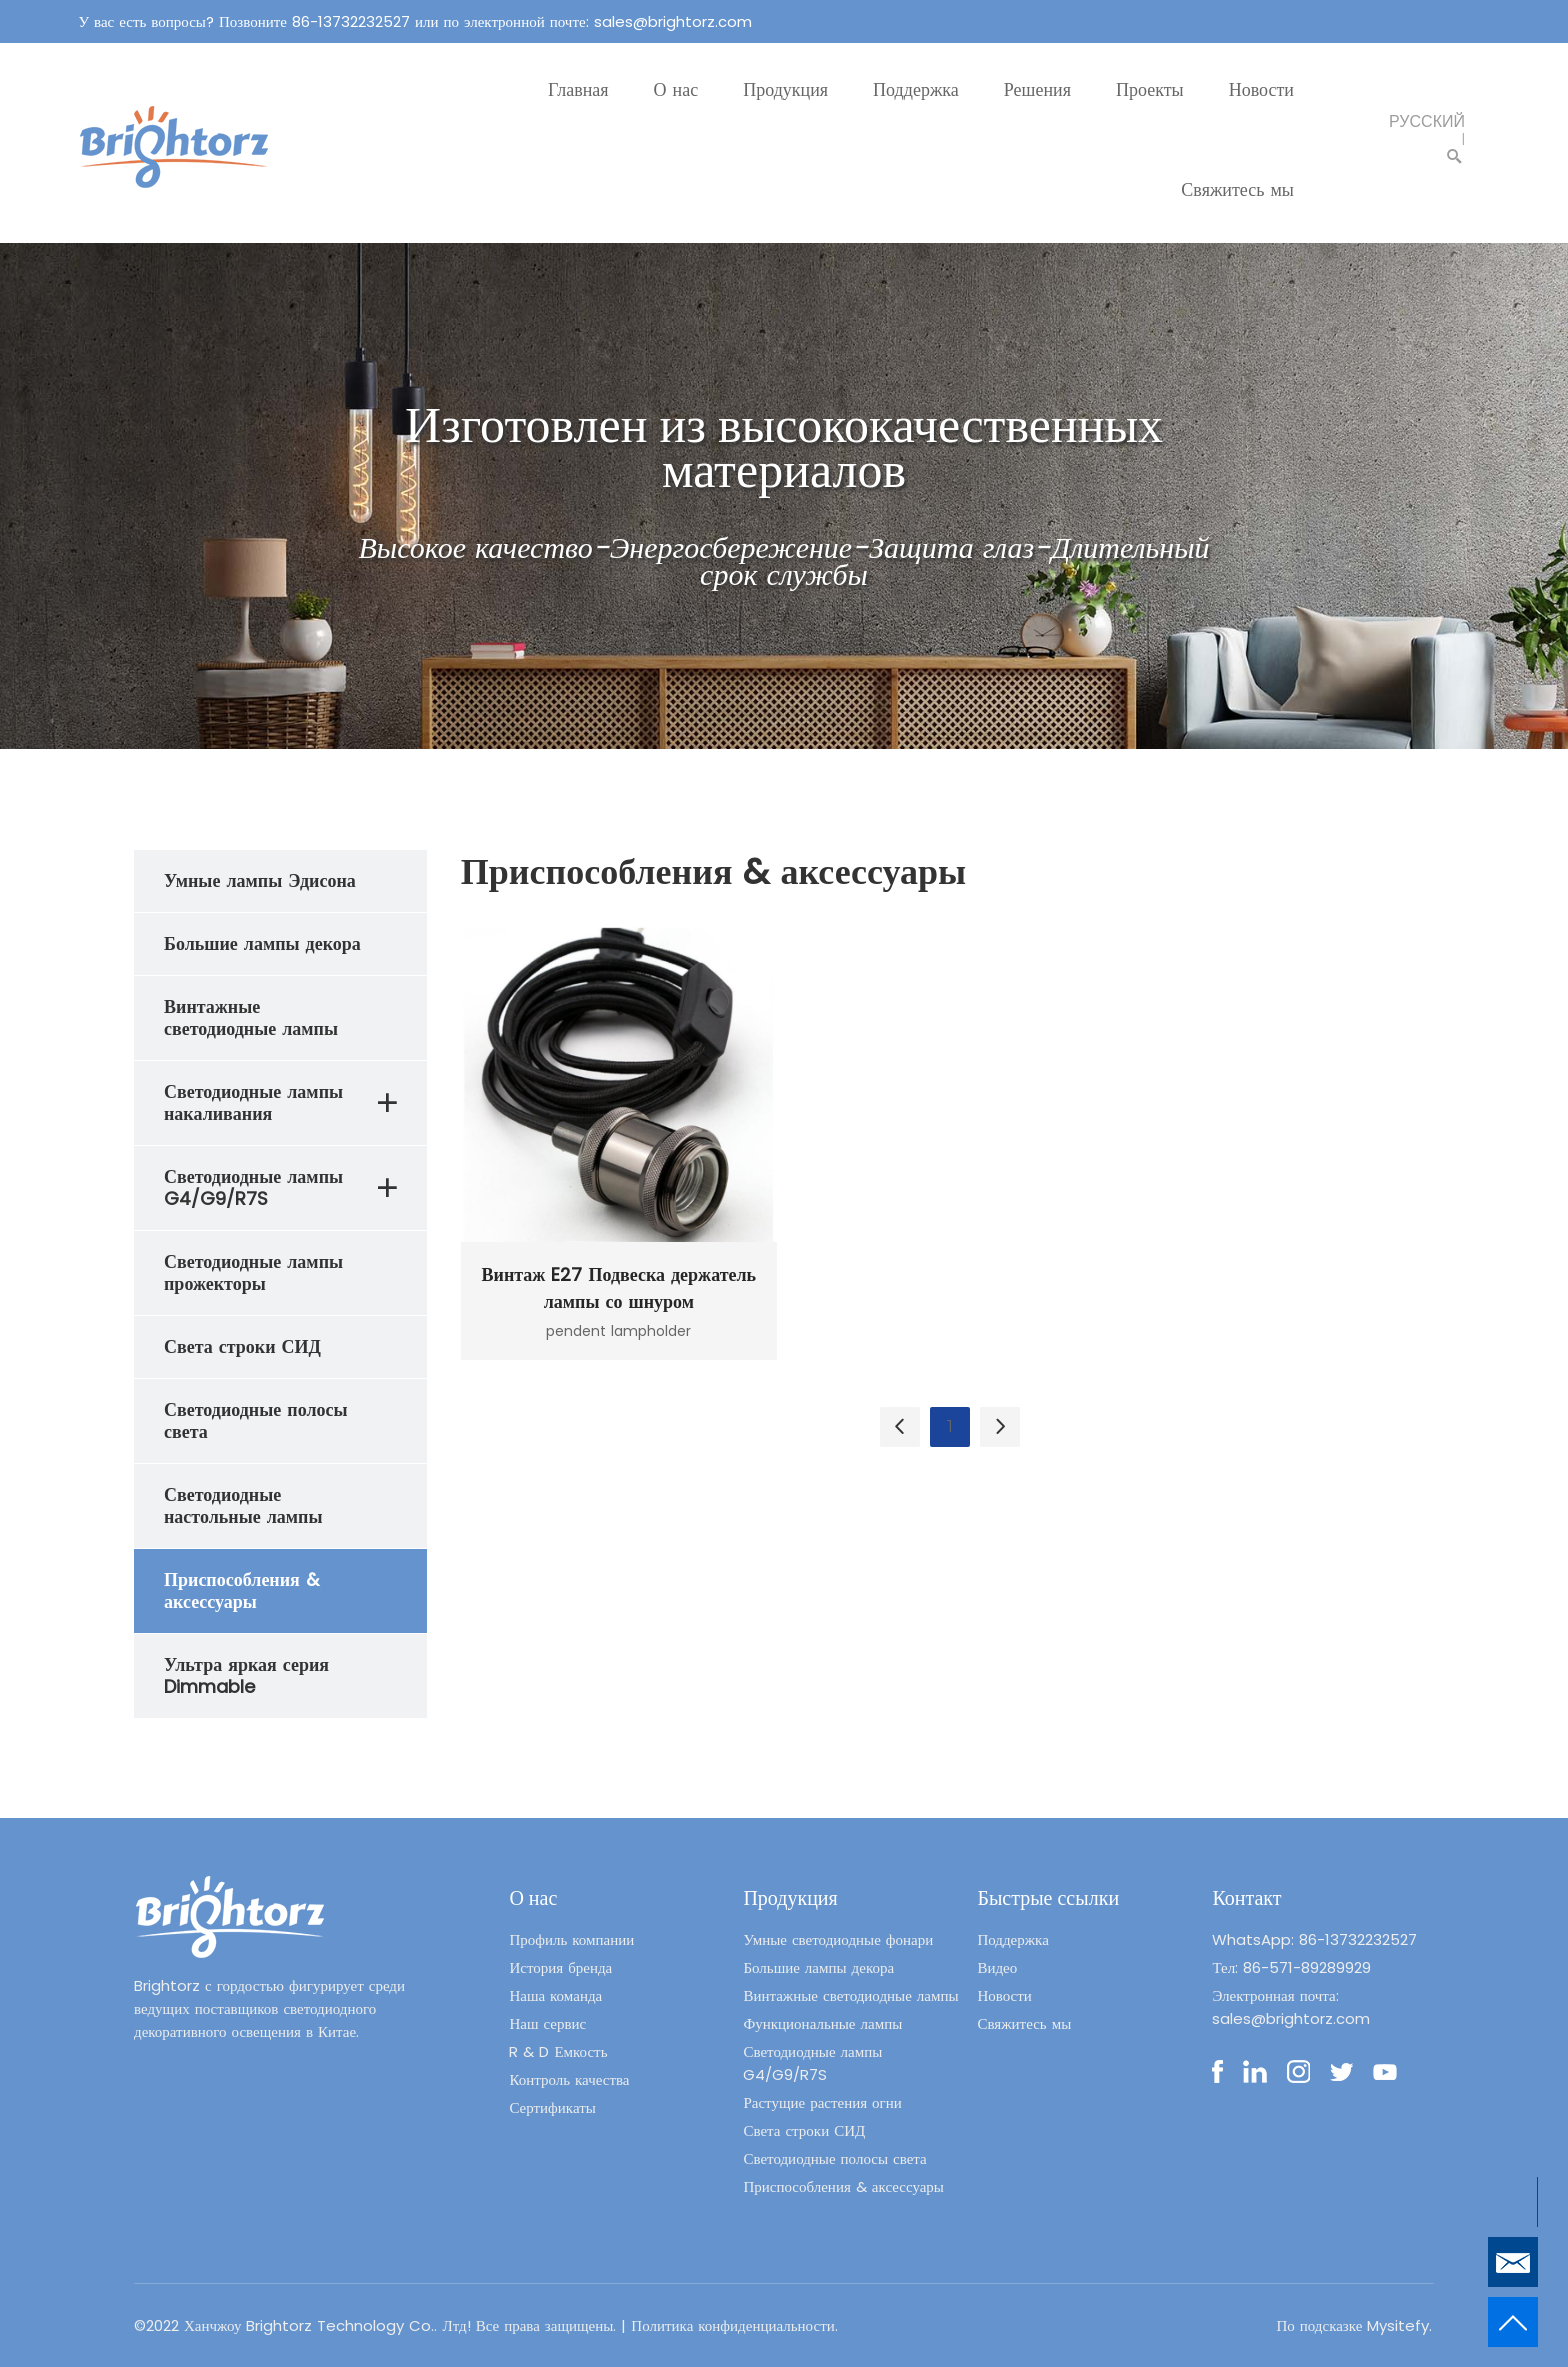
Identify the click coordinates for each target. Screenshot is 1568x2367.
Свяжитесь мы (1237, 189)
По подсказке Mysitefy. (1354, 2325)
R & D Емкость (558, 2051)
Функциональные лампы (822, 2023)
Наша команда (555, 1995)
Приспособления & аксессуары (843, 2186)
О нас (676, 89)
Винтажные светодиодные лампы (850, 1995)
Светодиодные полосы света (834, 2158)
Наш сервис (547, 2023)
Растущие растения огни (822, 2102)
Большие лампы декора (818, 1967)
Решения (1037, 89)
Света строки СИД (804, 2130)
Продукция (785, 89)
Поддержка (916, 89)
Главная (578, 89)
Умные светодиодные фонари (838, 1939)
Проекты (1150, 89)
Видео (997, 1967)
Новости (1261, 89)
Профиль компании (571, 1939)
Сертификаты (552, 2107)
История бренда (560, 1967)
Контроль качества (569, 2079)
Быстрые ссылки (1048, 1898)
